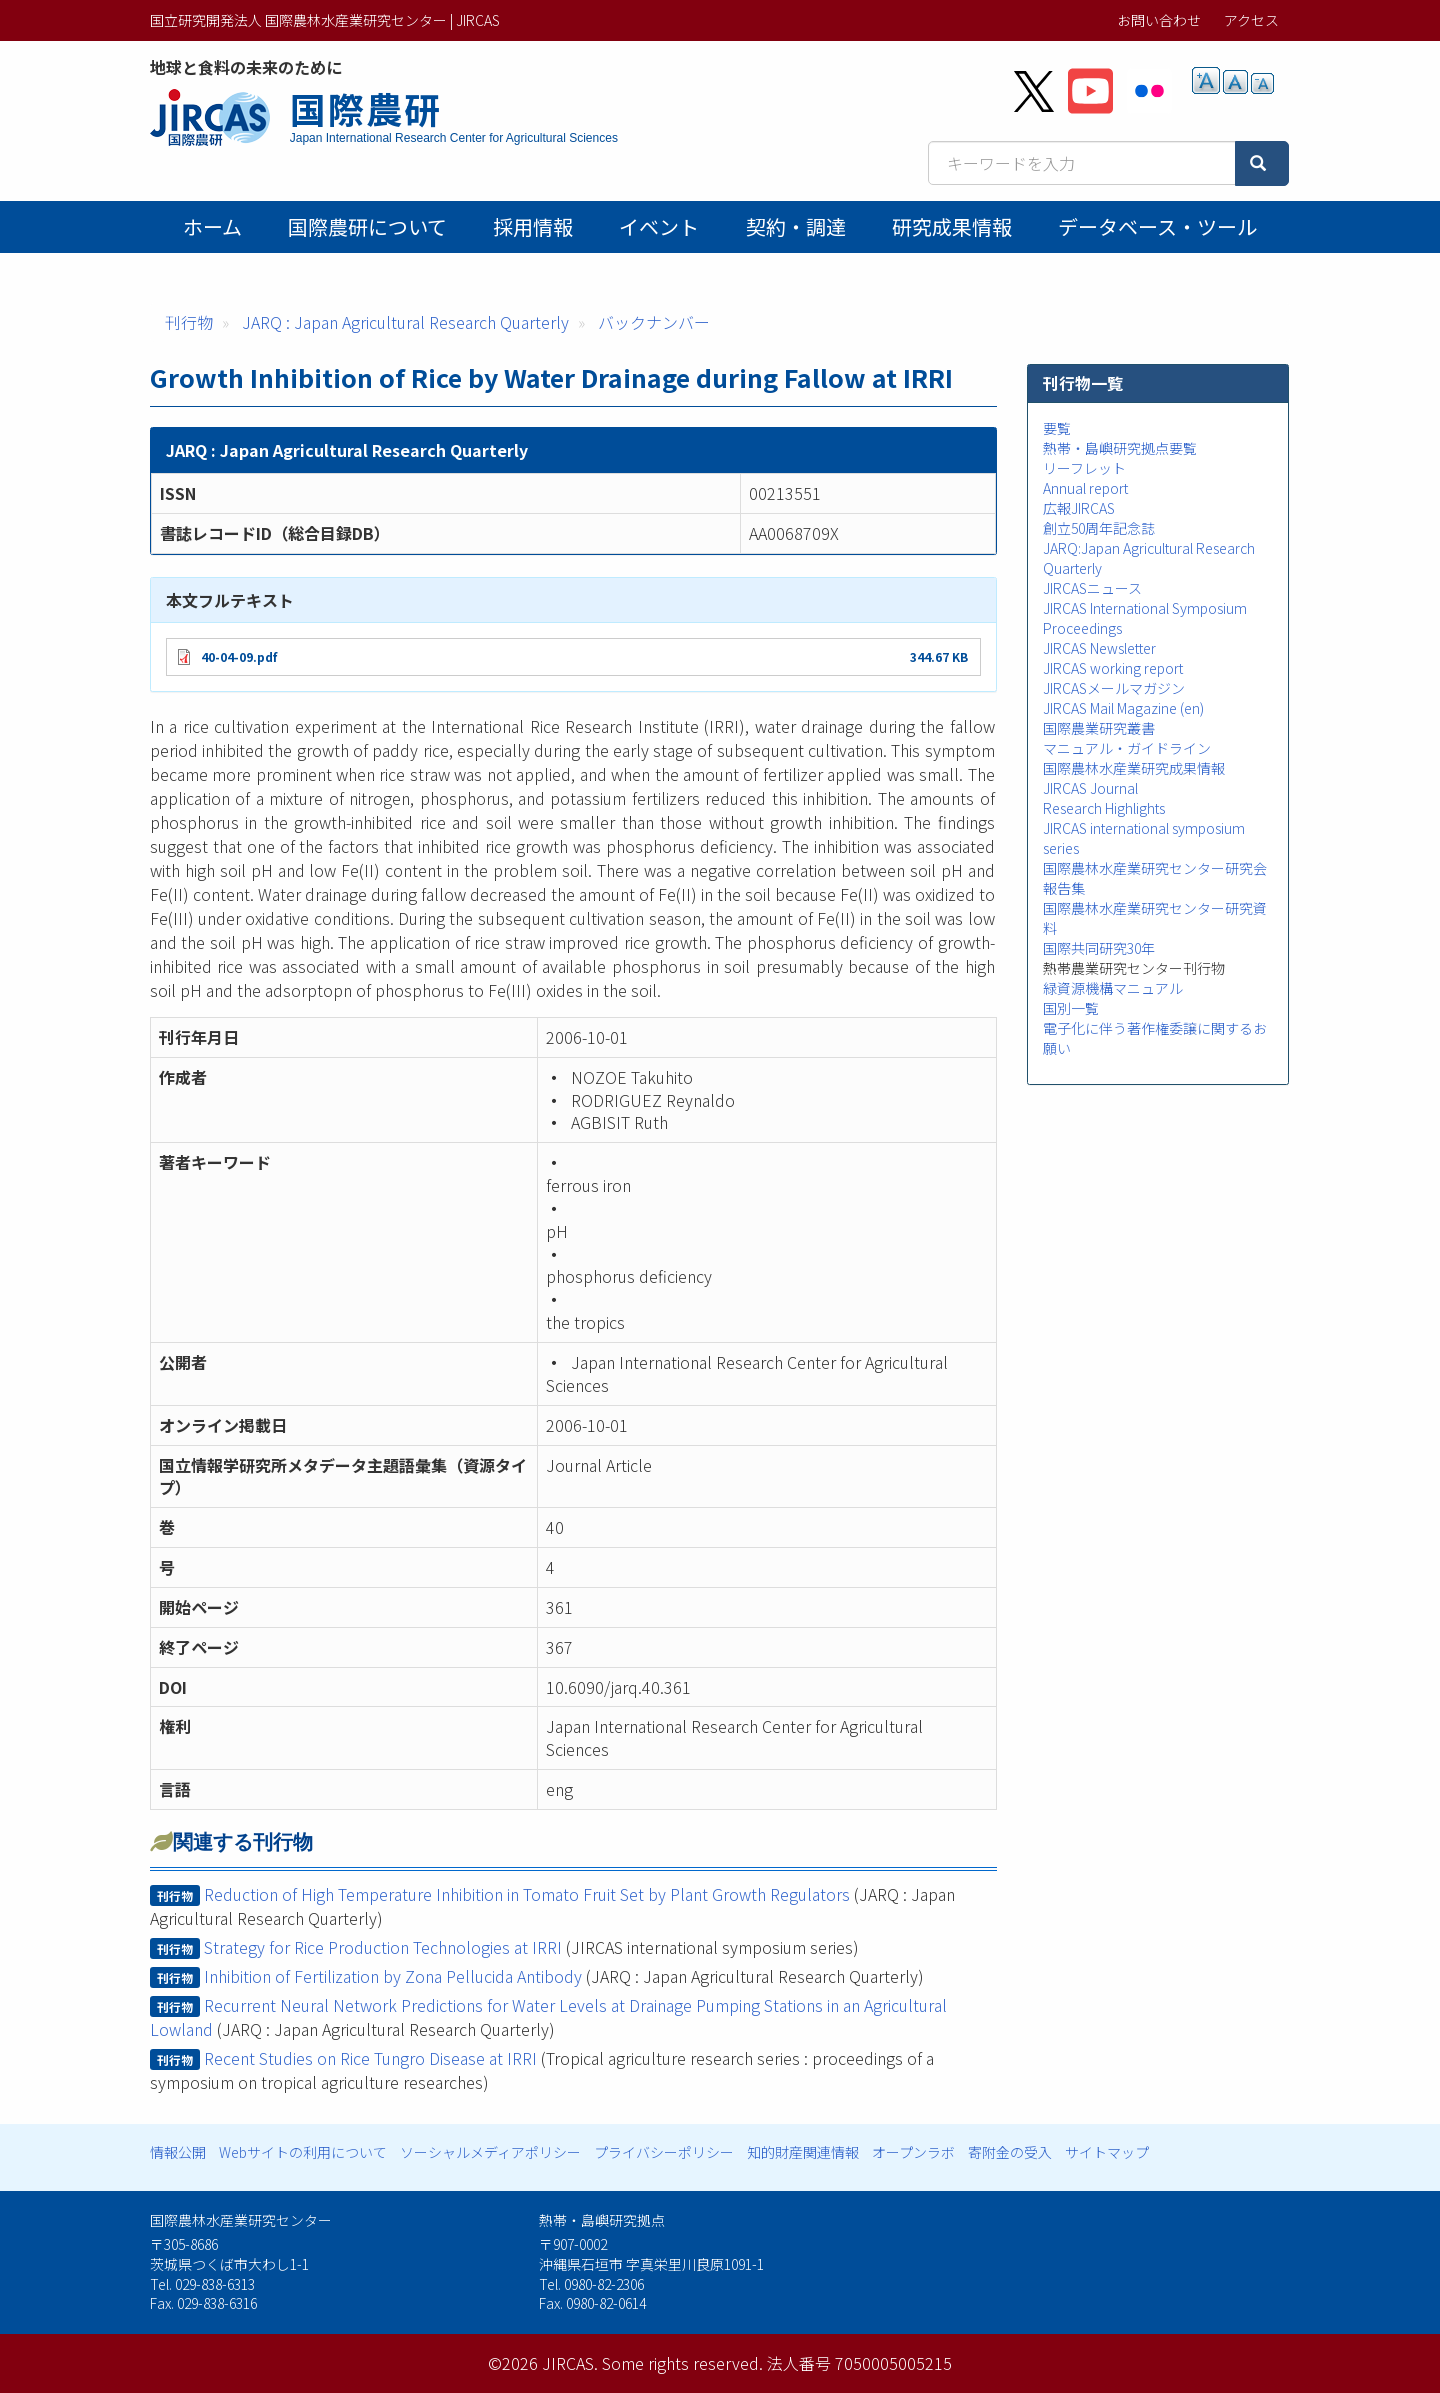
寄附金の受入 (1010, 2152)
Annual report (1085, 488)
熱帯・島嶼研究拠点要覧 (1120, 448)
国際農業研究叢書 (1099, 728)
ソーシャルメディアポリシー (490, 2152)
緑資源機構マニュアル (1113, 988)
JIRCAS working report (1113, 668)
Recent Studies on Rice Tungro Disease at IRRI (370, 2058)
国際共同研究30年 (1099, 948)
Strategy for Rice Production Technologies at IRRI (383, 1947)
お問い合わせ (1159, 20)
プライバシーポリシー (664, 2152)
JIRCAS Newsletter (1099, 648)
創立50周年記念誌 (1099, 528)
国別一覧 (1071, 1008)
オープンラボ (913, 2152)
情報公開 (178, 2152)
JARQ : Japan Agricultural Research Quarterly (405, 322)
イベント (659, 226)
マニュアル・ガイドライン (1127, 748)
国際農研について (367, 226)
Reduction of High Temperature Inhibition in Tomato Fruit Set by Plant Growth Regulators (527, 1894)
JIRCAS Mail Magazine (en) (1123, 708)
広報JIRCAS (1079, 508)
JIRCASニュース (1092, 588)
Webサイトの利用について (303, 2152)
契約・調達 (796, 226)
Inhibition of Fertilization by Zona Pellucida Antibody (393, 1976)
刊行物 (189, 322)
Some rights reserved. (682, 2363)
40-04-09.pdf (239, 656)
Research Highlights (1104, 808)
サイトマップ (1107, 2152)
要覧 (1057, 428)
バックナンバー (654, 322)
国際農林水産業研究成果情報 (1134, 768)
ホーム (212, 226)
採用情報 (533, 226)
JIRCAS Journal (1090, 788)
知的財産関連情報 (803, 2152)
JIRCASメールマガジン (1114, 688)
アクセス (1251, 20)
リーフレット (1084, 468)
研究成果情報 (952, 226)
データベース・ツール (1157, 226)
